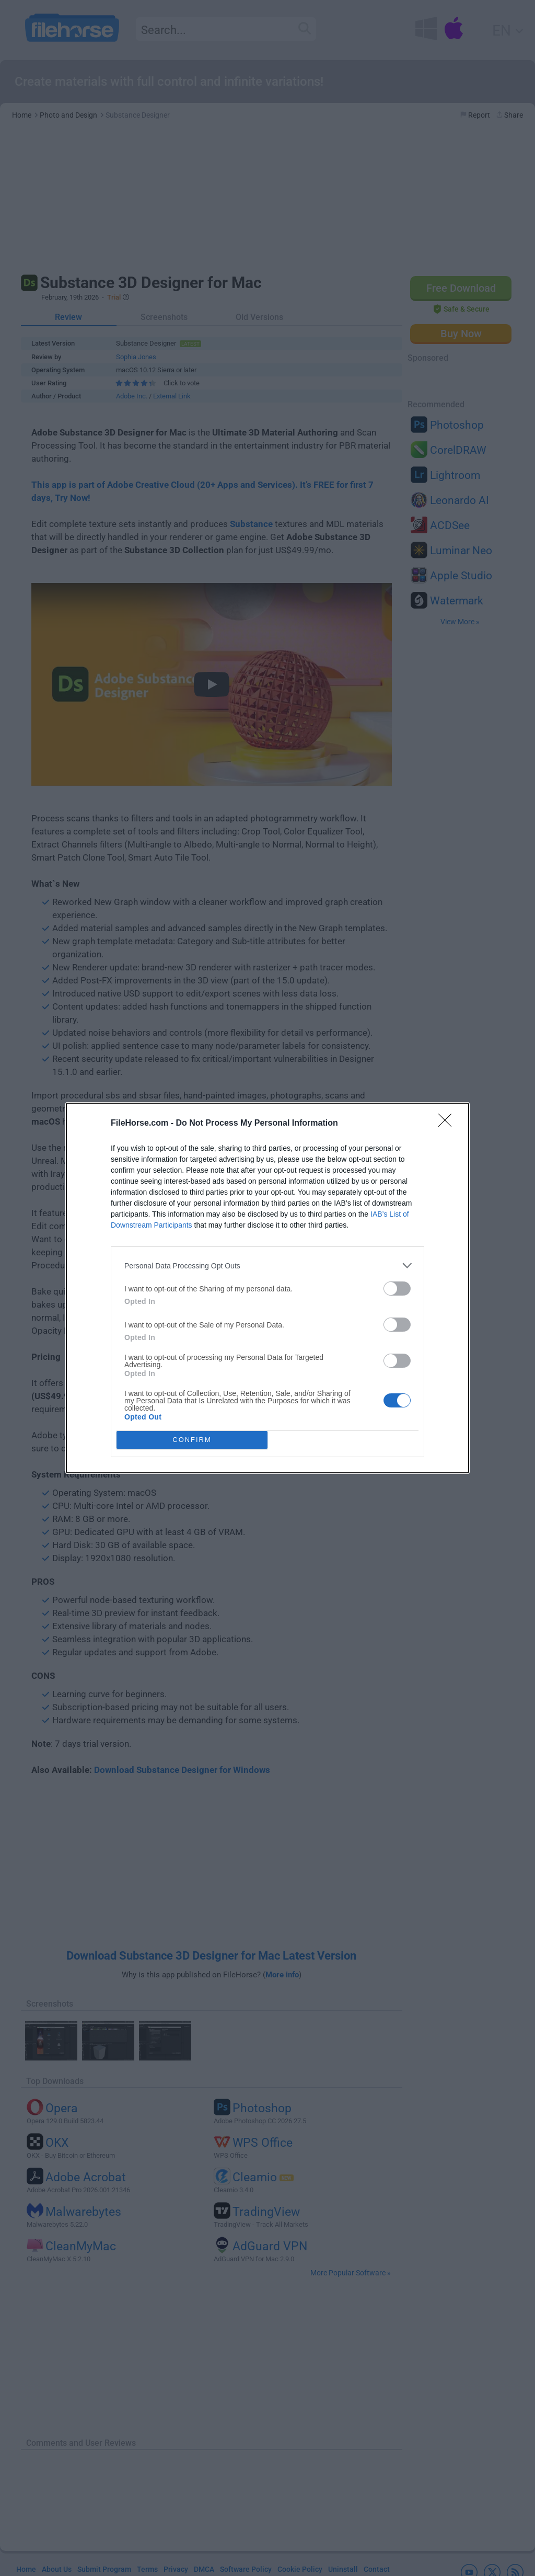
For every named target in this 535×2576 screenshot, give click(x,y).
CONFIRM (192, 1440)
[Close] (448, 1124)
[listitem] (267, 1265)
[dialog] (267, 1288)
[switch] (397, 1288)
